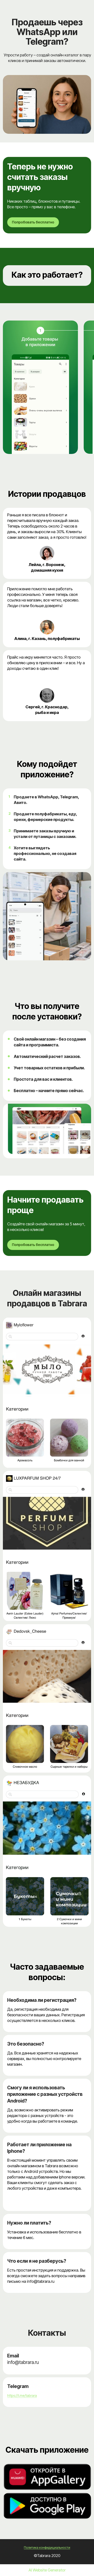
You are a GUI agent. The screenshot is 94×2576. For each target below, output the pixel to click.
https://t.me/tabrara (24, 2395)
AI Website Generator (47, 2570)
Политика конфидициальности (47, 2547)
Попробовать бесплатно (33, 222)
